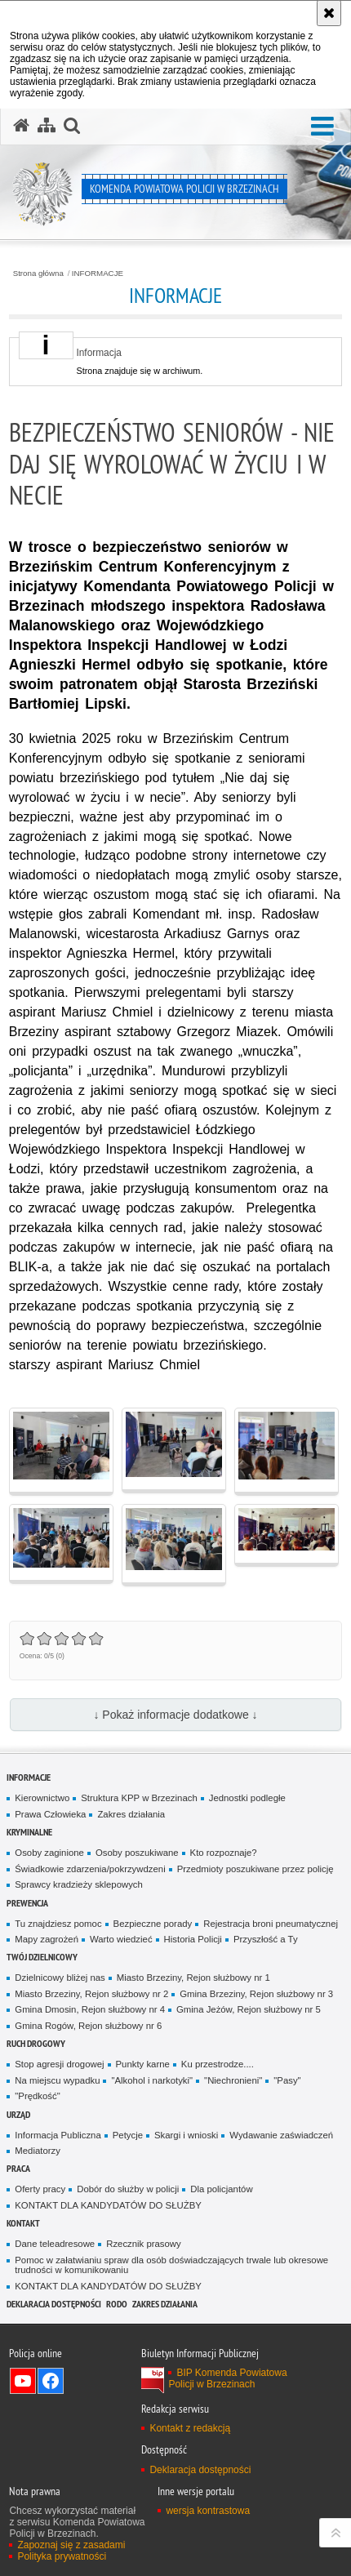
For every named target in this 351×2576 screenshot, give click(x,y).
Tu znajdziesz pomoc (58, 1924)
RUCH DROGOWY (36, 2043)
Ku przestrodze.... (217, 2064)
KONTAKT (23, 2223)
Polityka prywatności (61, 2556)
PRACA (18, 2168)
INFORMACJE (97, 273)
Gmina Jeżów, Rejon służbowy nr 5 (248, 2009)
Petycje (128, 2135)
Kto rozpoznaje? (223, 1852)
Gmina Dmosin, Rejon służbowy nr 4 (90, 2009)
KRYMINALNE (29, 1832)
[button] (322, 127)
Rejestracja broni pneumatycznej (270, 1924)
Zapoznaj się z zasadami (71, 2545)
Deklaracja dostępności (54, 2304)
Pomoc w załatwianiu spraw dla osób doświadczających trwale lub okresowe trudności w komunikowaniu (171, 2265)
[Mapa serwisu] (47, 126)
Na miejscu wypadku (57, 2080)
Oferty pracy (40, 2189)
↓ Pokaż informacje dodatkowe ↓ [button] (175, 1714)
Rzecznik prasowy (143, 2244)
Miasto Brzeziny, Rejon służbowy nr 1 (193, 1977)
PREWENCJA (27, 1903)
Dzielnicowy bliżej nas (59, 1977)
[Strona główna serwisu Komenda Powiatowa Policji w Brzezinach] (21, 126)
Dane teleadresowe (55, 2244)
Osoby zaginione (49, 1852)
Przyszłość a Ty (265, 1939)
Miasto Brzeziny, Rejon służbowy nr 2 (91, 1994)
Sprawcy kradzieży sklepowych (79, 1884)
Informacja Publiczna (57, 2135)
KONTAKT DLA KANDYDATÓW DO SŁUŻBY (108, 2205)
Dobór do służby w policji (128, 2189)
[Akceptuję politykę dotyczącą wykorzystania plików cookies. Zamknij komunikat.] (329, 13)
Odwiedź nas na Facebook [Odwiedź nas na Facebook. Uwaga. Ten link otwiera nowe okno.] (51, 2381)
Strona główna (38, 273)
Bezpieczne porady (153, 1924)
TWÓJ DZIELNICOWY (42, 1957)
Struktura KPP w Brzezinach (139, 1798)
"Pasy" (286, 2080)
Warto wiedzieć (121, 1939)
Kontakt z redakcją (189, 2428)
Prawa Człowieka (50, 1814)
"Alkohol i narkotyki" (152, 2080)
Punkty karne (143, 2064)
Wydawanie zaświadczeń (281, 2135)
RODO (116, 2304)
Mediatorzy (37, 2151)
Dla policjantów (221, 2189)
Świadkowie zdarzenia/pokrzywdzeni (90, 1869)
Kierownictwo (42, 1798)
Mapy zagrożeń (46, 1939)
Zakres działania (131, 1814)
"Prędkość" (37, 2096)
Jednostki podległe (247, 1798)
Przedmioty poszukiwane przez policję (255, 1869)
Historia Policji (193, 1939)
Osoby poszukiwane (137, 1852)
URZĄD (18, 2114)
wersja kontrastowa (208, 2510)
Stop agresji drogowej (59, 2064)
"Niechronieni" (233, 2080)
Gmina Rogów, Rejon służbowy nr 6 (88, 2026)
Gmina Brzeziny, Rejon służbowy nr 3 (256, 1994)
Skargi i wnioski (186, 2135)
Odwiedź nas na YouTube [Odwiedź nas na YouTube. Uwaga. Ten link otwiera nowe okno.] (23, 2381)
